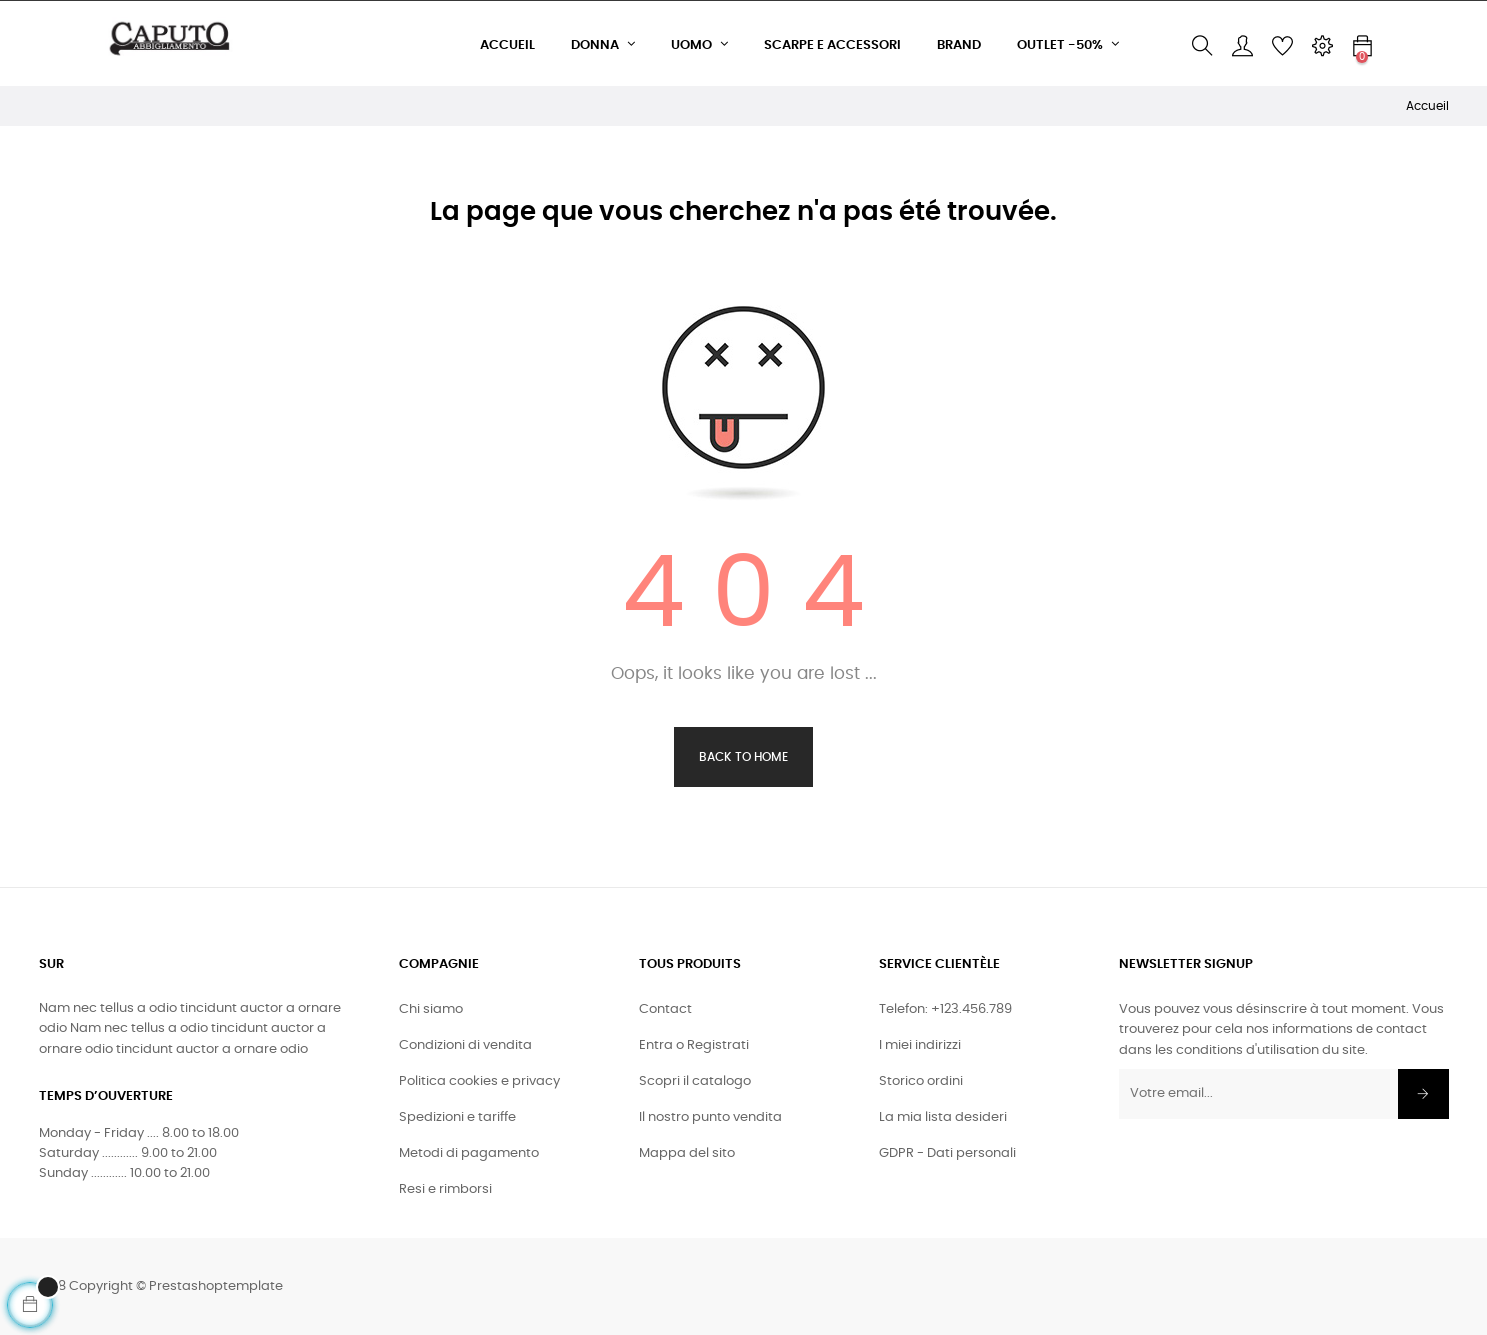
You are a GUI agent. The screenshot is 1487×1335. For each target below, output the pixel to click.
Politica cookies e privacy (479, 1081)
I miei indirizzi (920, 1045)
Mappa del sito (687, 1153)
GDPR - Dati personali (947, 1153)
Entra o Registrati (694, 1045)
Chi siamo (431, 1009)
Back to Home (743, 757)
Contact (665, 1009)
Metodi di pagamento (469, 1153)
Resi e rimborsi (445, 1189)
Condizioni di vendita (465, 1045)
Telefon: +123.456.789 (945, 1009)
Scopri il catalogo (695, 1081)
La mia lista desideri (943, 1117)
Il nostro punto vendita (710, 1117)
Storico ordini (921, 1081)
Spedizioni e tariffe (457, 1117)
